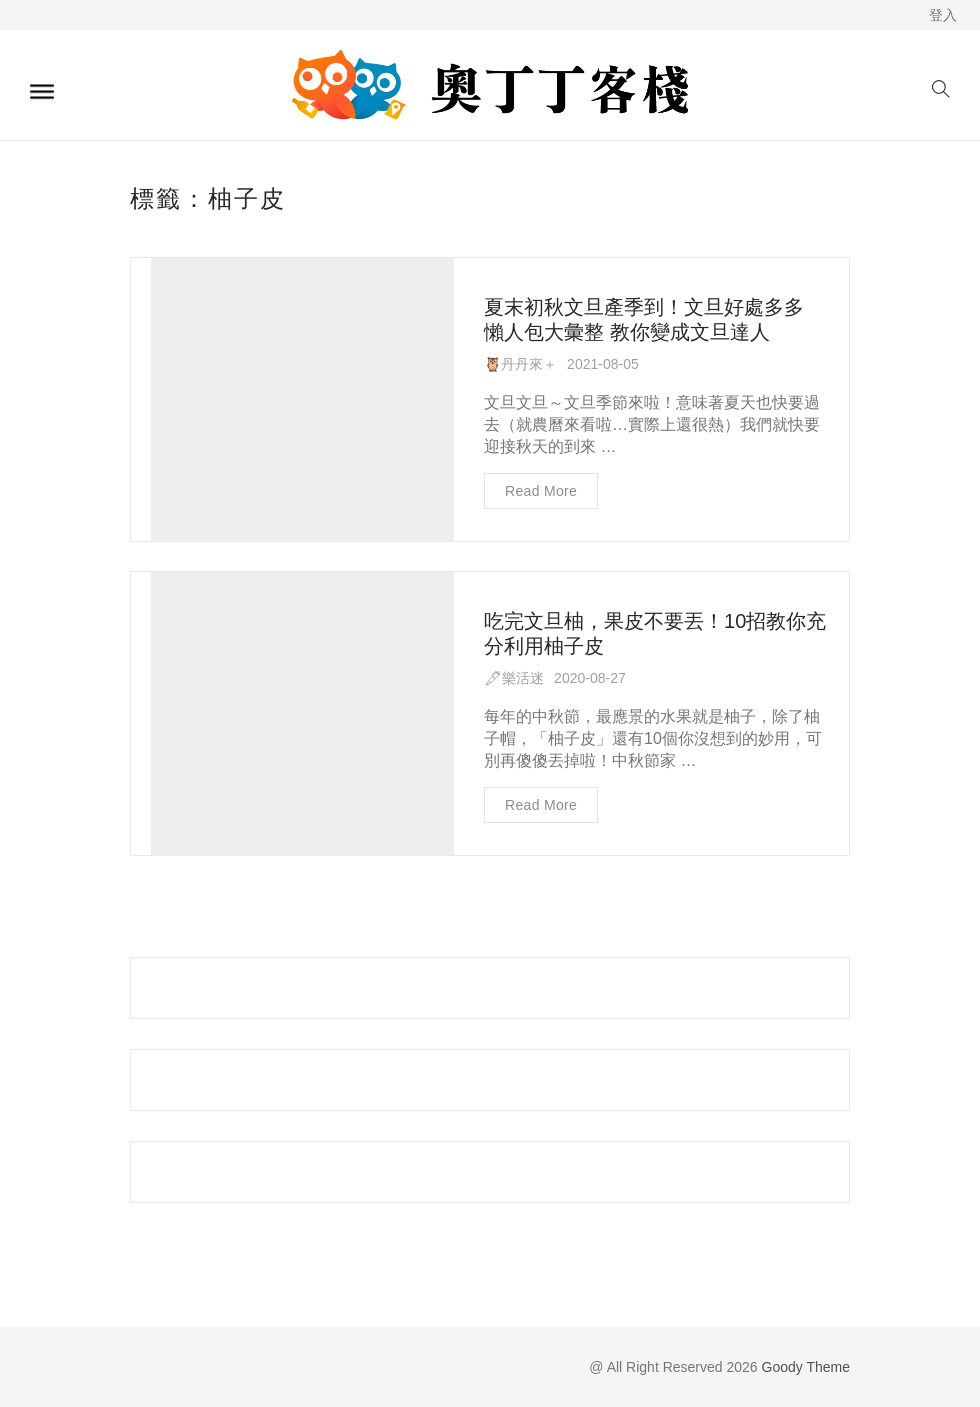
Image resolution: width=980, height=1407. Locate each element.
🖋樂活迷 (514, 678)
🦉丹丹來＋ (520, 364)
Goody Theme (804, 1367)
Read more (541, 491)
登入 (943, 15)
